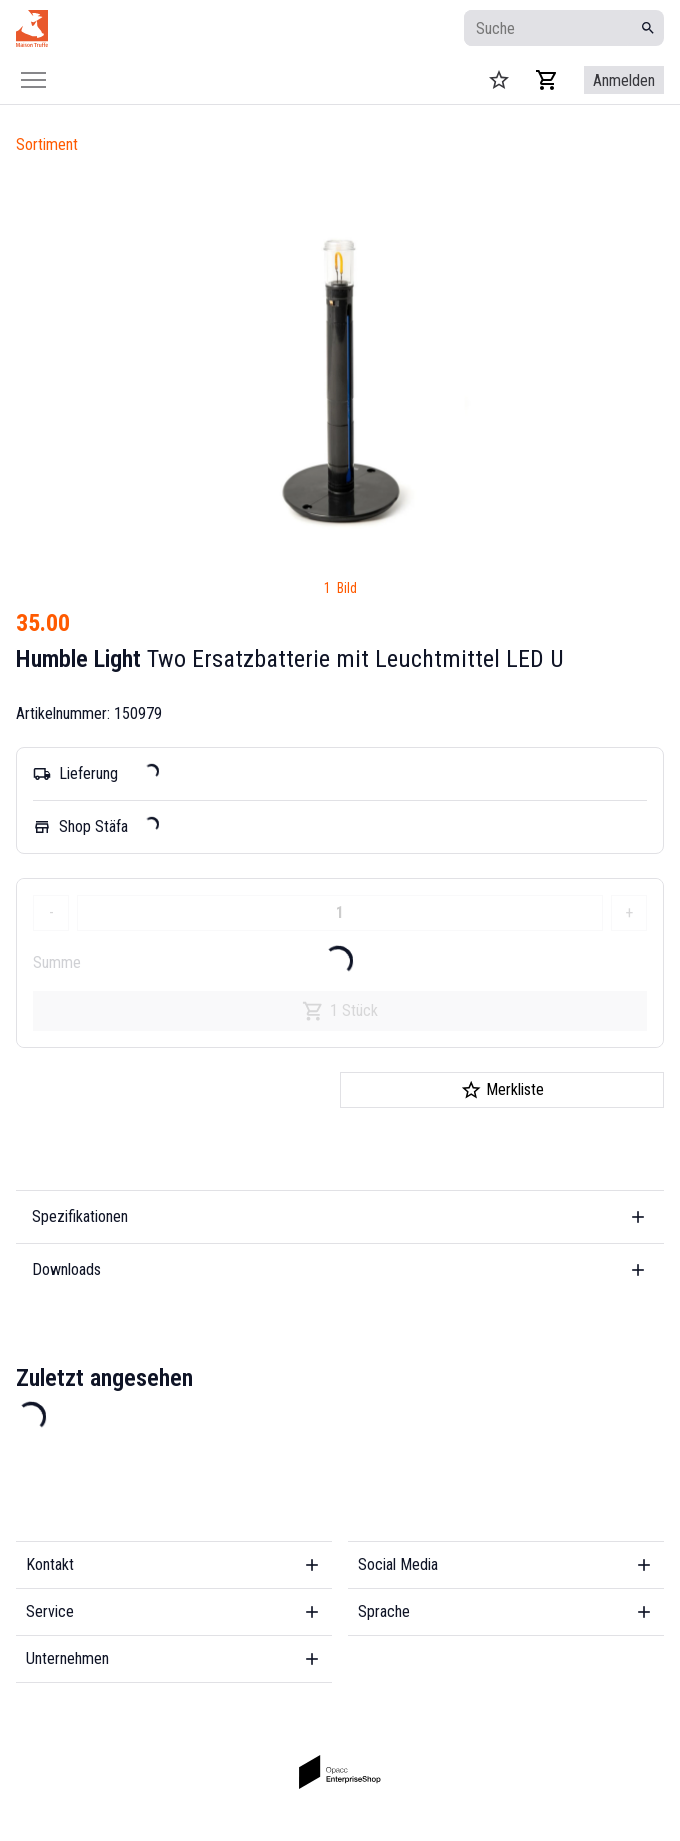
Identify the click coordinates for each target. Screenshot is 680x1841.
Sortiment (47, 144)
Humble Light (78, 659)
